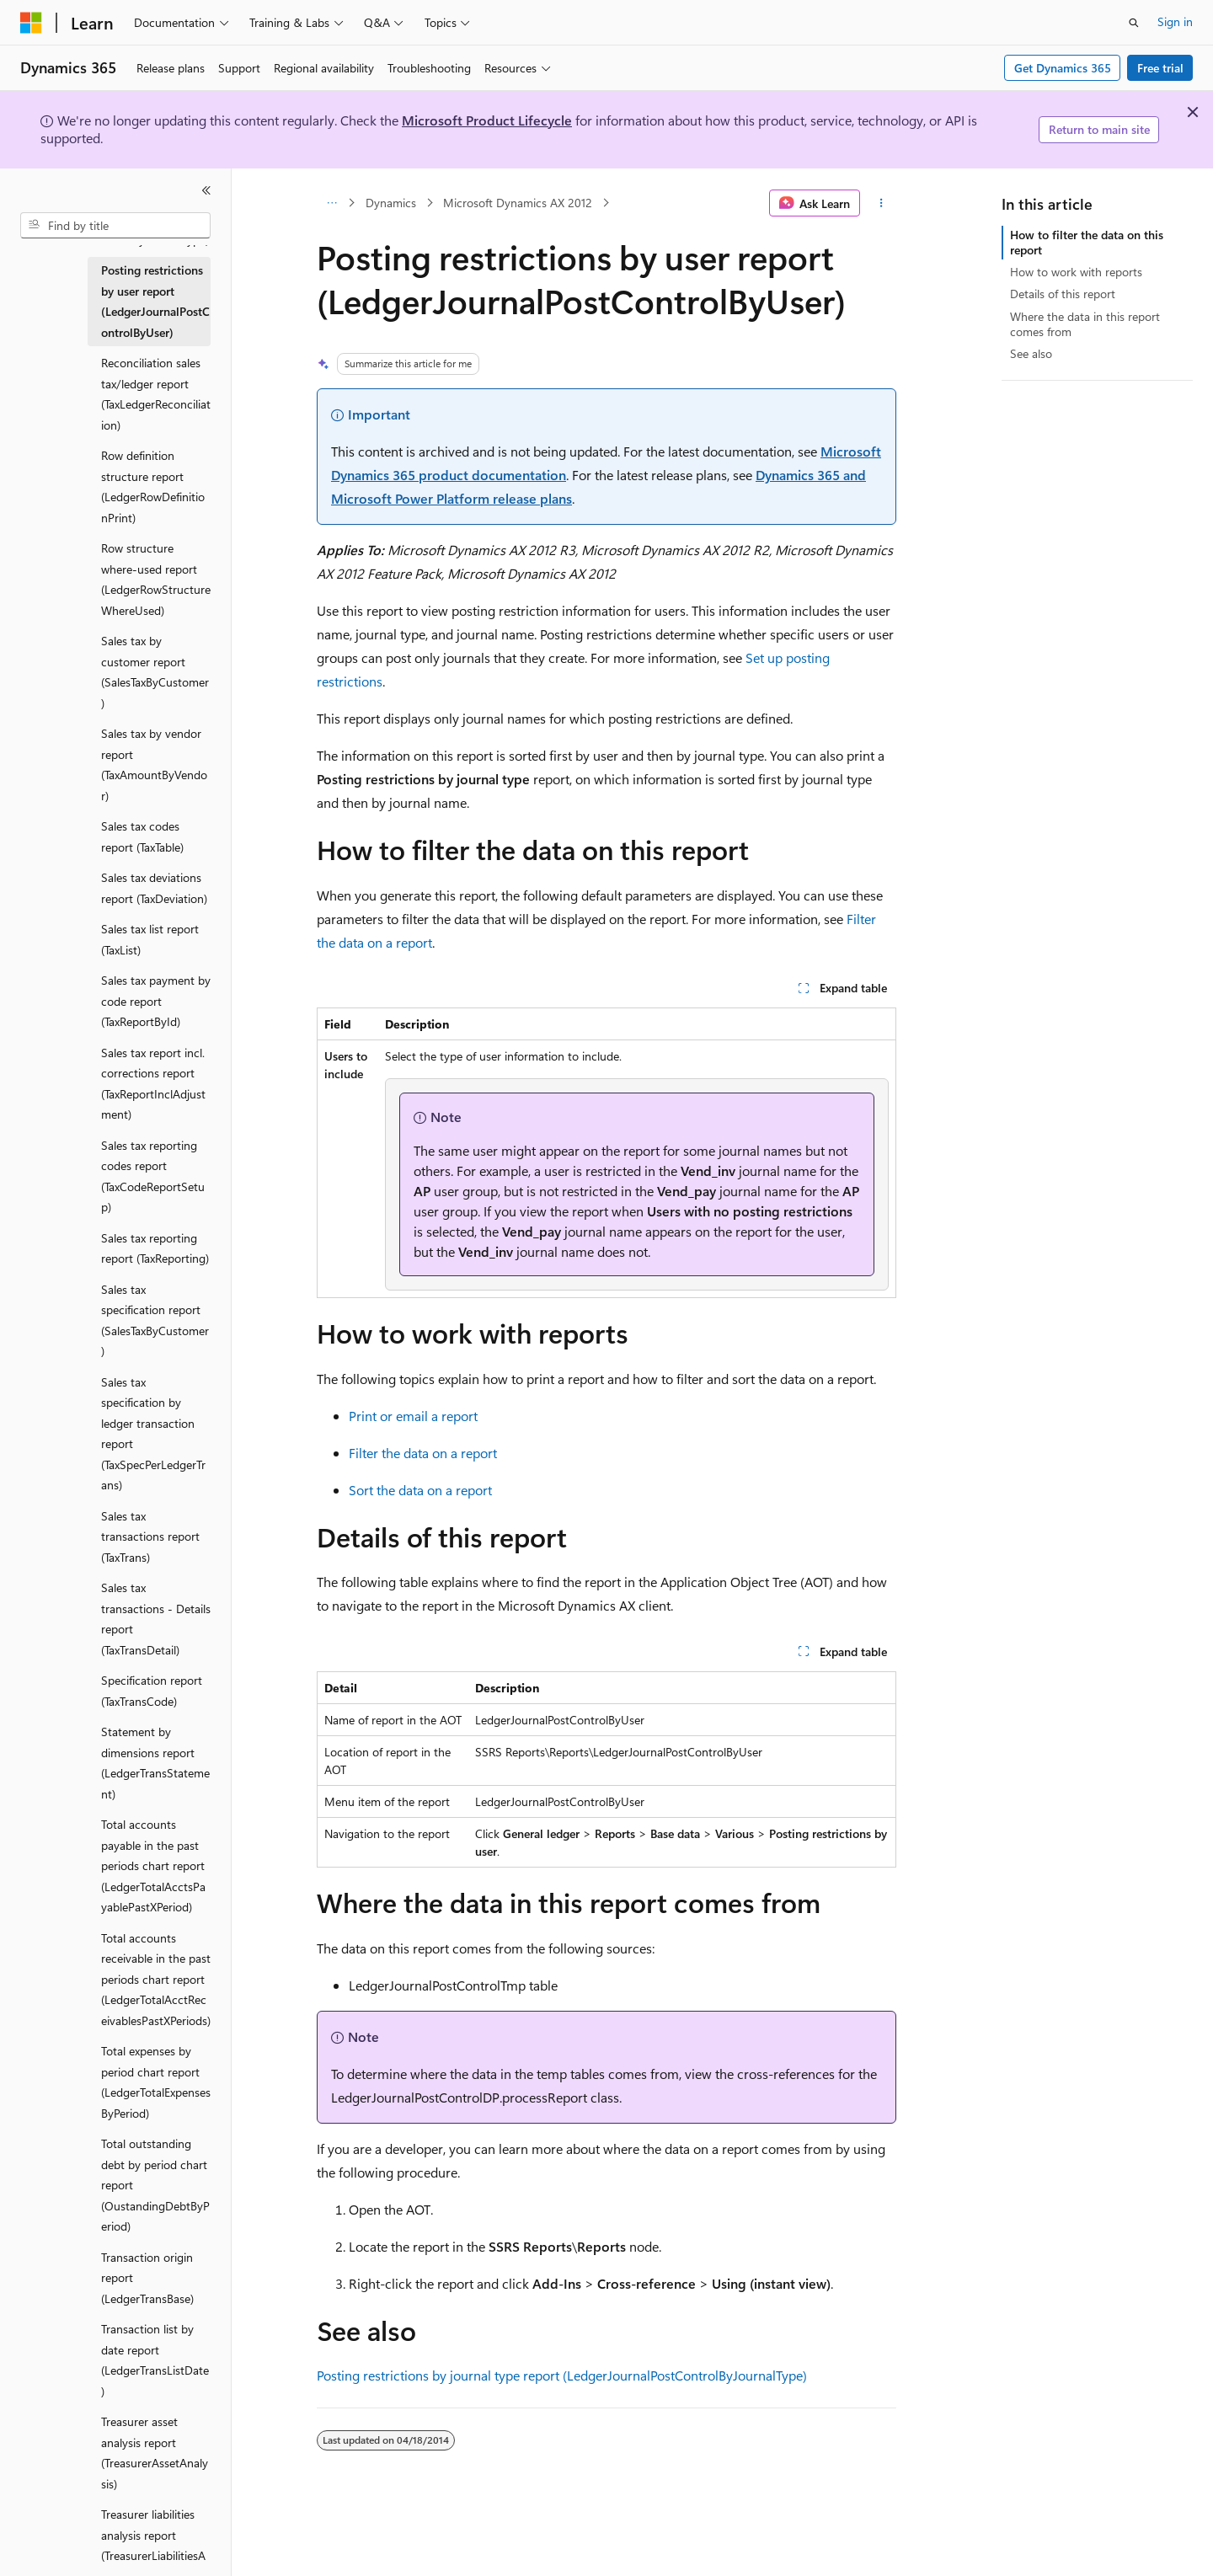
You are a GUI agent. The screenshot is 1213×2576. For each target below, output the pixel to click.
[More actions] (881, 203)
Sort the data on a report (420, 1490)
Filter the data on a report (423, 1453)
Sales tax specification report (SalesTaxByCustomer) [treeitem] (155, 1320)
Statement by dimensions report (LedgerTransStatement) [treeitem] (155, 1763)
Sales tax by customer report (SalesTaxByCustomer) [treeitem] (155, 672)
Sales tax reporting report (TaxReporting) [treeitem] (155, 1248)
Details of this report (1062, 294)
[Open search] (1134, 23)
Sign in (1175, 21)
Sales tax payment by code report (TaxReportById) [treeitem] (156, 1000)
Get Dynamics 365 (1062, 68)
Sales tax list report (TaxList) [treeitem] (150, 939)
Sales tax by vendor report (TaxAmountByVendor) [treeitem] (154, 764)
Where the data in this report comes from (1085, 323)
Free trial (1160, 68)
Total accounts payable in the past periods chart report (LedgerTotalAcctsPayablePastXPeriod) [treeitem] (153, 1865)
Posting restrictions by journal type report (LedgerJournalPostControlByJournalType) (562, 2375)
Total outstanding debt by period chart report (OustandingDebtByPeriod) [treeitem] (155, 2184)
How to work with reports (1076, 272)
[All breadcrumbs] (331, 203)
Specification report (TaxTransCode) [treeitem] (151, 1690)
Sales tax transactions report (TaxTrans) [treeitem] (150, 1536)
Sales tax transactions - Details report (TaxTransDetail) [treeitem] (156, 1618)
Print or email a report (413, 1415)
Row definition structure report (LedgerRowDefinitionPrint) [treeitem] (153, 486)
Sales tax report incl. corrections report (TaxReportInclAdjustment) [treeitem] (153, 1084)
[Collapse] (206, 190)
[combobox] (115, 225)
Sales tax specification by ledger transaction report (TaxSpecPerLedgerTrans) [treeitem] (153, 1434)
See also (1031, 353)
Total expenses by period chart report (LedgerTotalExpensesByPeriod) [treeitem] (156, 2082)
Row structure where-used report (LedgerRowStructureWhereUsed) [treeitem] (156, 579)
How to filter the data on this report (1086, 242)
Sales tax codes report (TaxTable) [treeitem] (142, 836)
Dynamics (391, 203)
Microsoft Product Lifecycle (487, 120)
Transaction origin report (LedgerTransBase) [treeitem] (147, 2277)
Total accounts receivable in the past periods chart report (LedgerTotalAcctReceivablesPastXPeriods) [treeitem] (156, 1979)
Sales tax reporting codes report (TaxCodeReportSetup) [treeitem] (153, 1176)
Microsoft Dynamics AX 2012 (517, 203)
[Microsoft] (31, 23)
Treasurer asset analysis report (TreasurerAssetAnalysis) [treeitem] (154, 2452)
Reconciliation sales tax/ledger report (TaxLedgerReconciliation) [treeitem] (156, 394)
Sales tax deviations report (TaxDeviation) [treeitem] (154, 887)
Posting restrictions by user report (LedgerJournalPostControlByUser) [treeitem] (155, 301)
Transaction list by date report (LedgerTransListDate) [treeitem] (155, 2360)
